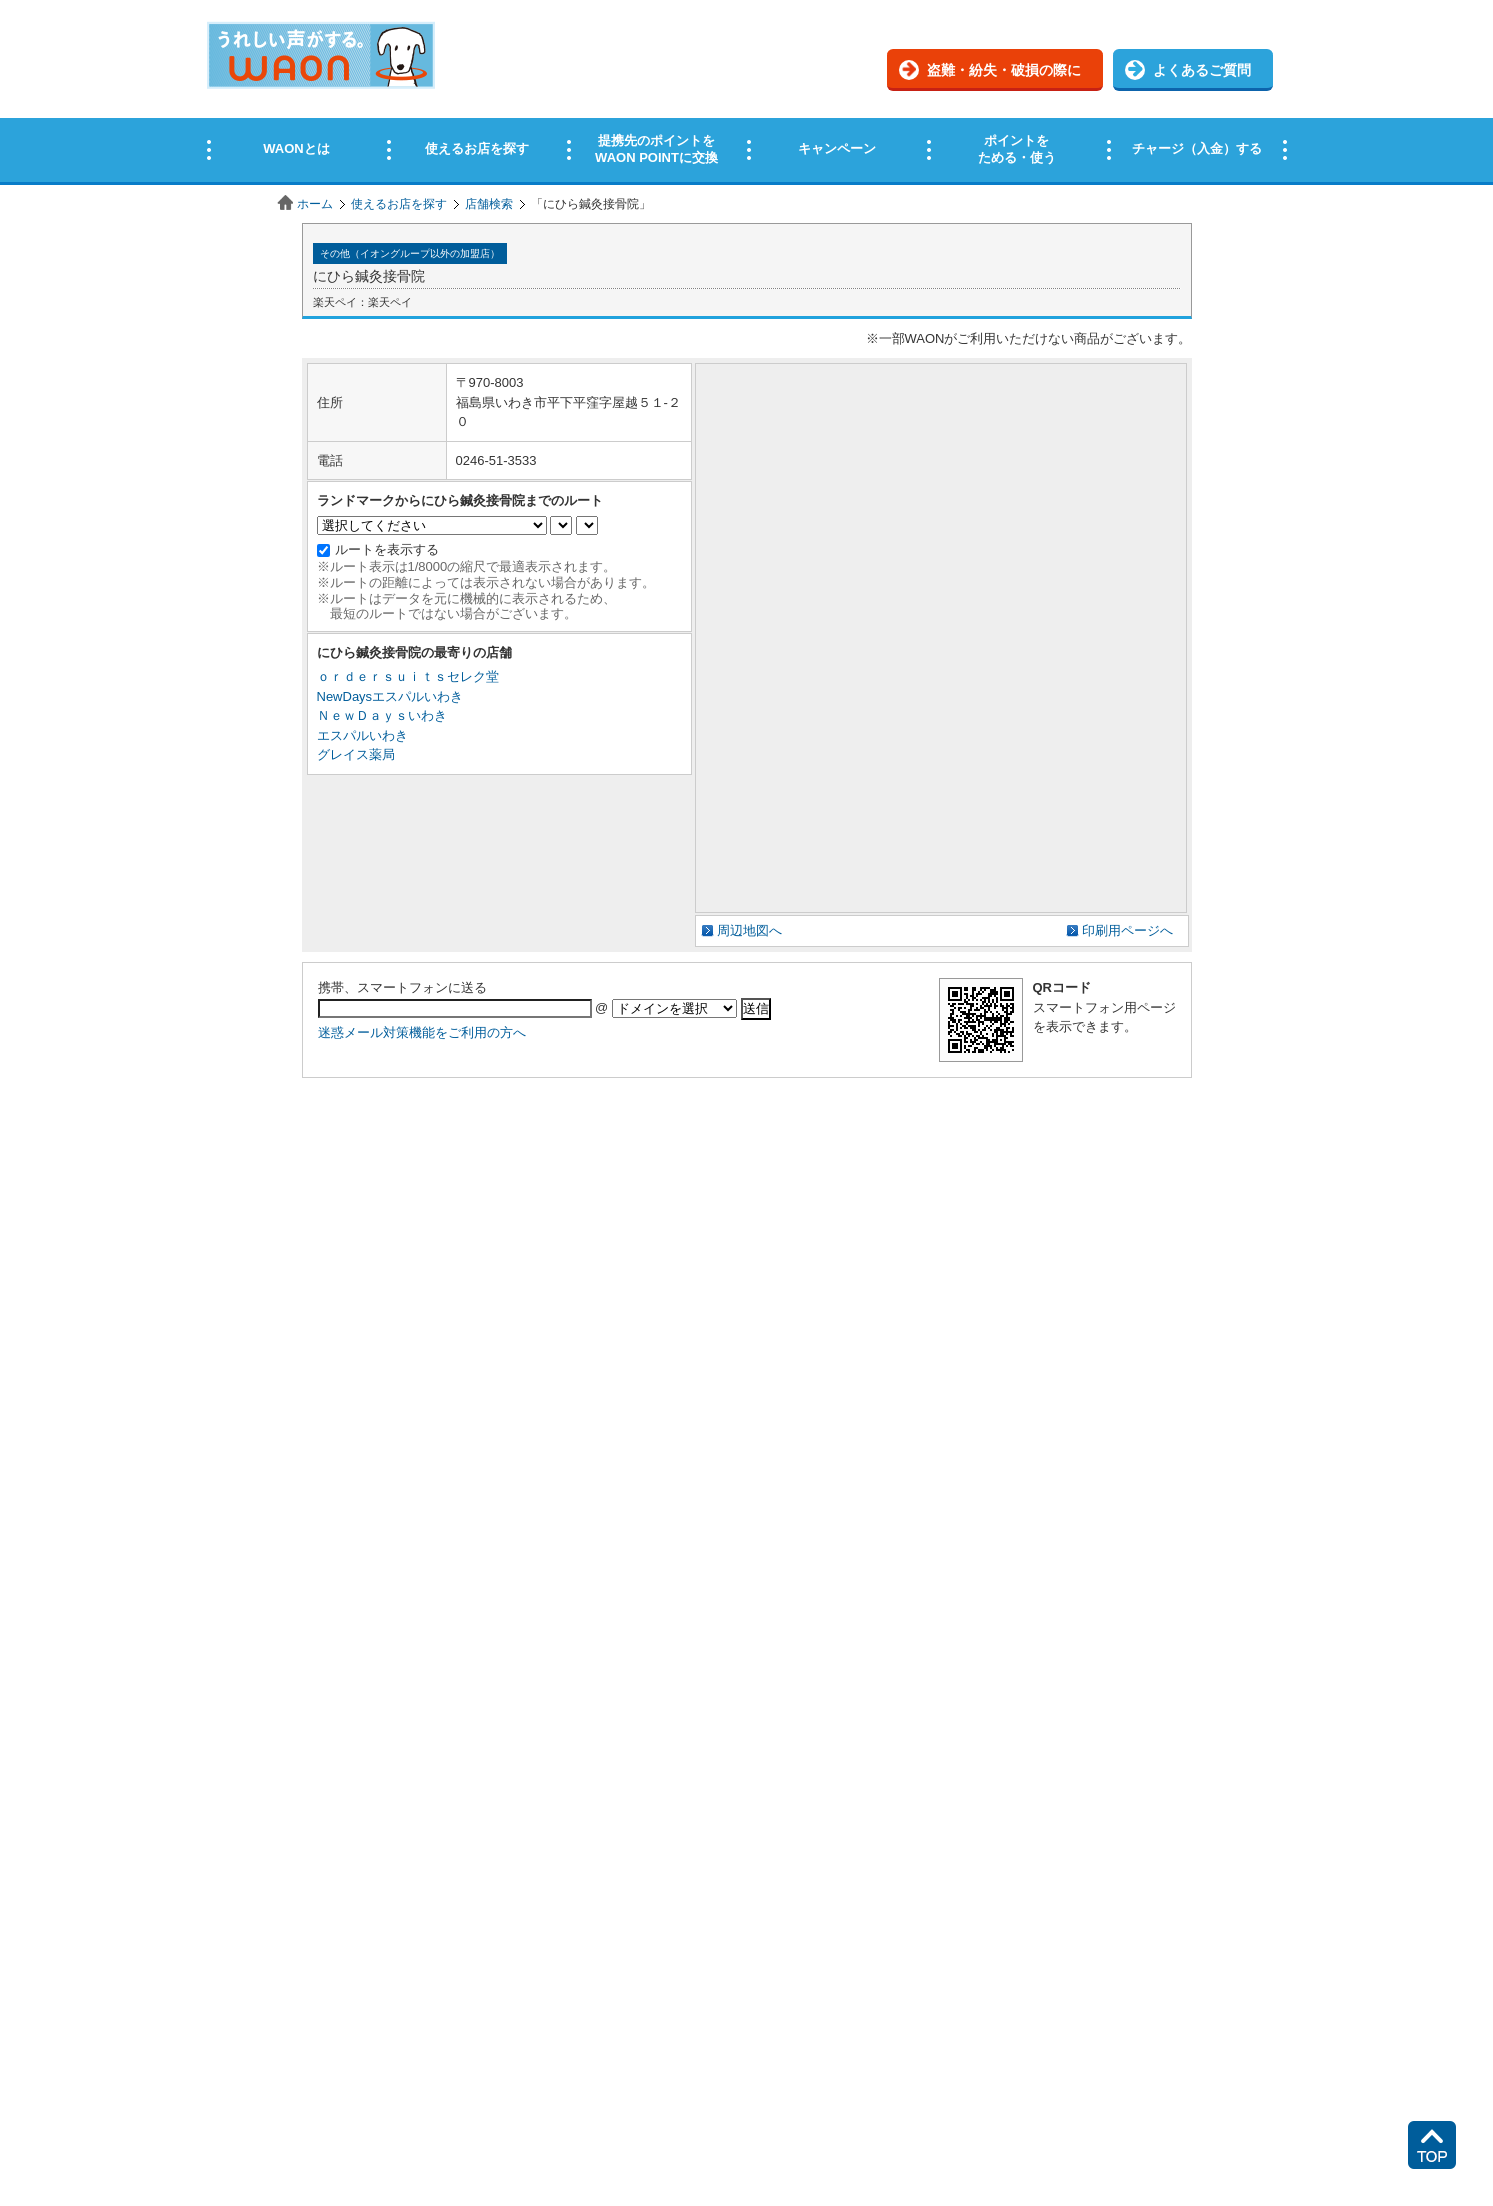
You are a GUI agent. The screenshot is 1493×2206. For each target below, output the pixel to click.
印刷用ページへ (1127, 930)
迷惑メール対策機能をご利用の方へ (422, 1032)
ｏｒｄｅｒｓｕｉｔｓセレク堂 (408, 676)
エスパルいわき (362, 735)
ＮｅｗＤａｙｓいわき (382, 715)
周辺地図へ (749, 930)
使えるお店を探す (399, 204)
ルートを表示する (387, 549)
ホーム (315, 204)
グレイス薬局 (356, 754)
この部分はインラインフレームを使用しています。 (746, 92)
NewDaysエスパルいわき (390, 696)
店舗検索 (489, 204)
